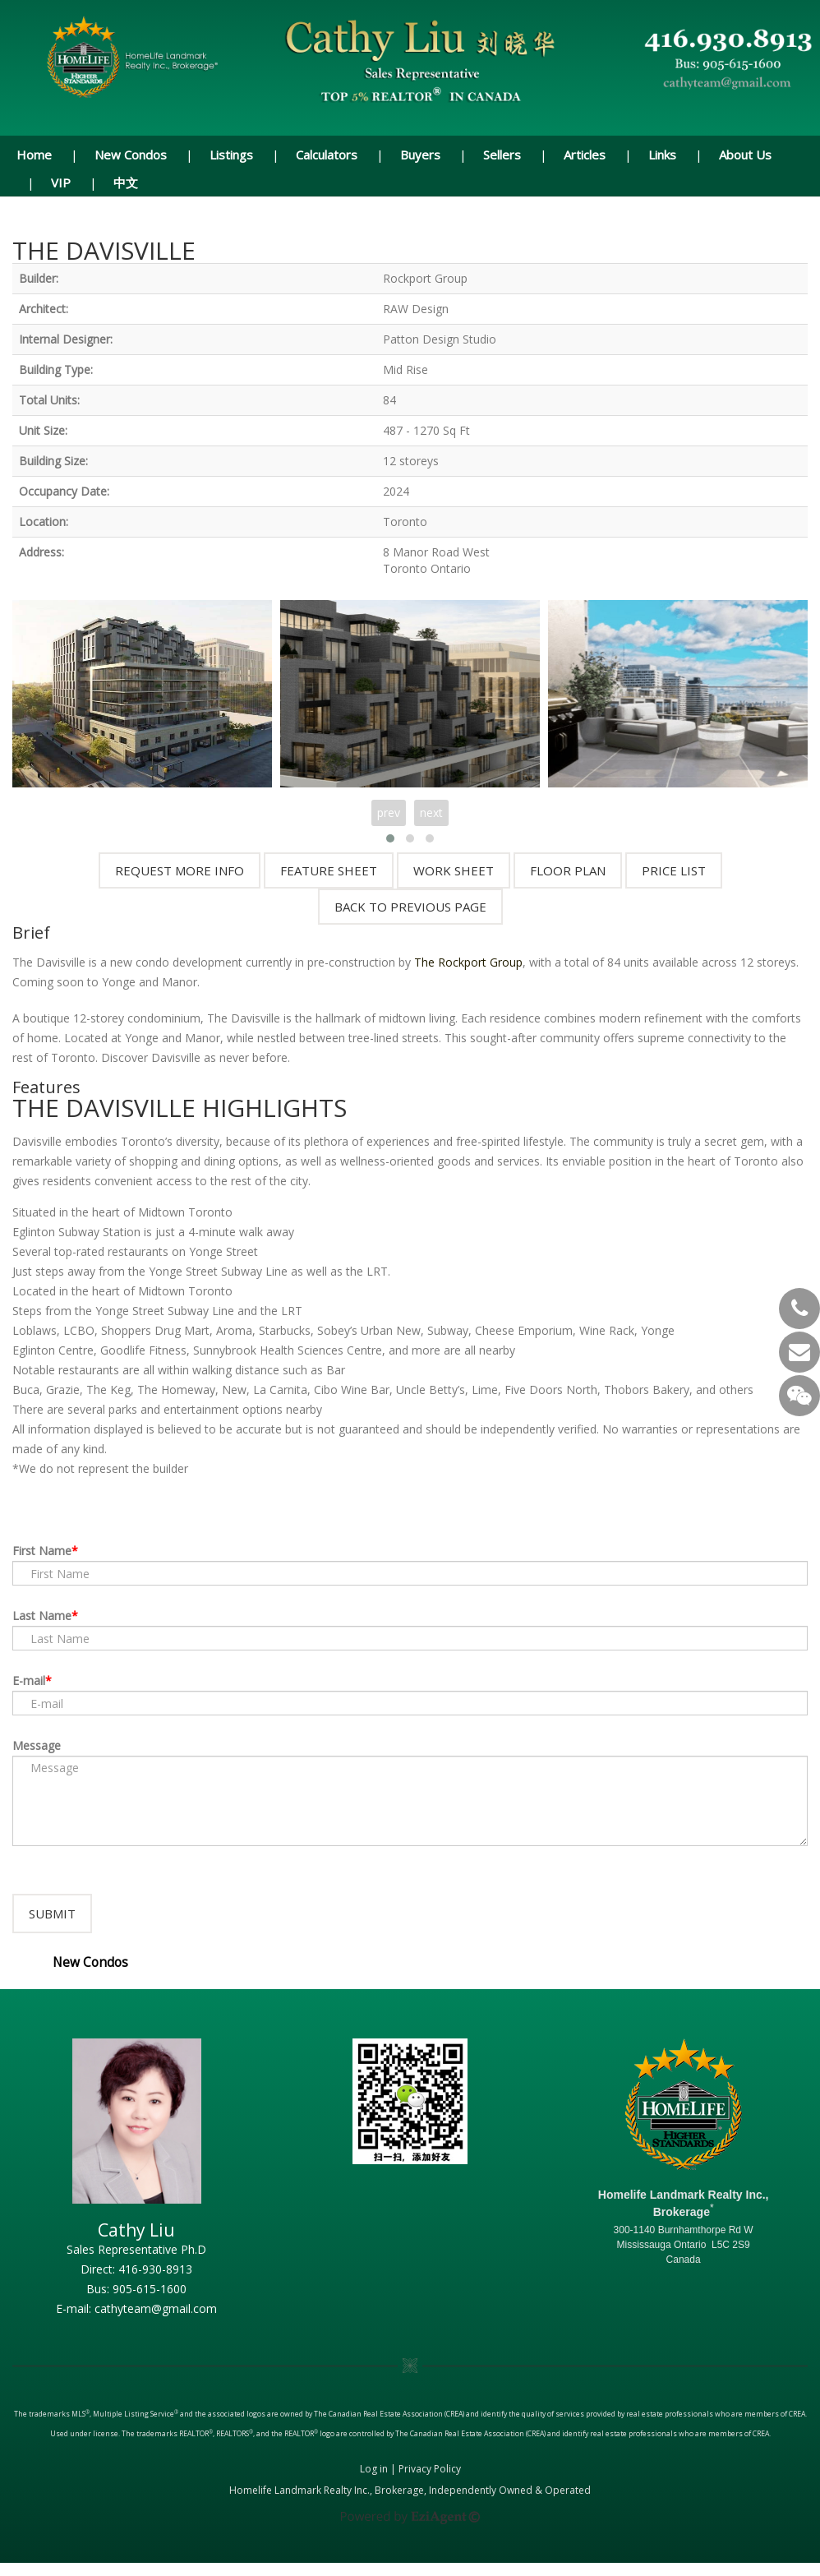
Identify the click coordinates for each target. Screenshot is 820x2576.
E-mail (28, 1680)
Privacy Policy (429, 2482)
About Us (745, 154)
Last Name (41, 1615)
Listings (231, 154)
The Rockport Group (468, 962)
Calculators (326, 154)
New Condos (130, 154)
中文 (125, 182)
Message (36, 1745)
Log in (374, 2482)
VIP (61, 182)
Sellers (502, 154)
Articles (585, 154)
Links (662, 154)
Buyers (420, 154)
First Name (41, 1550)
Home (34, 154)
